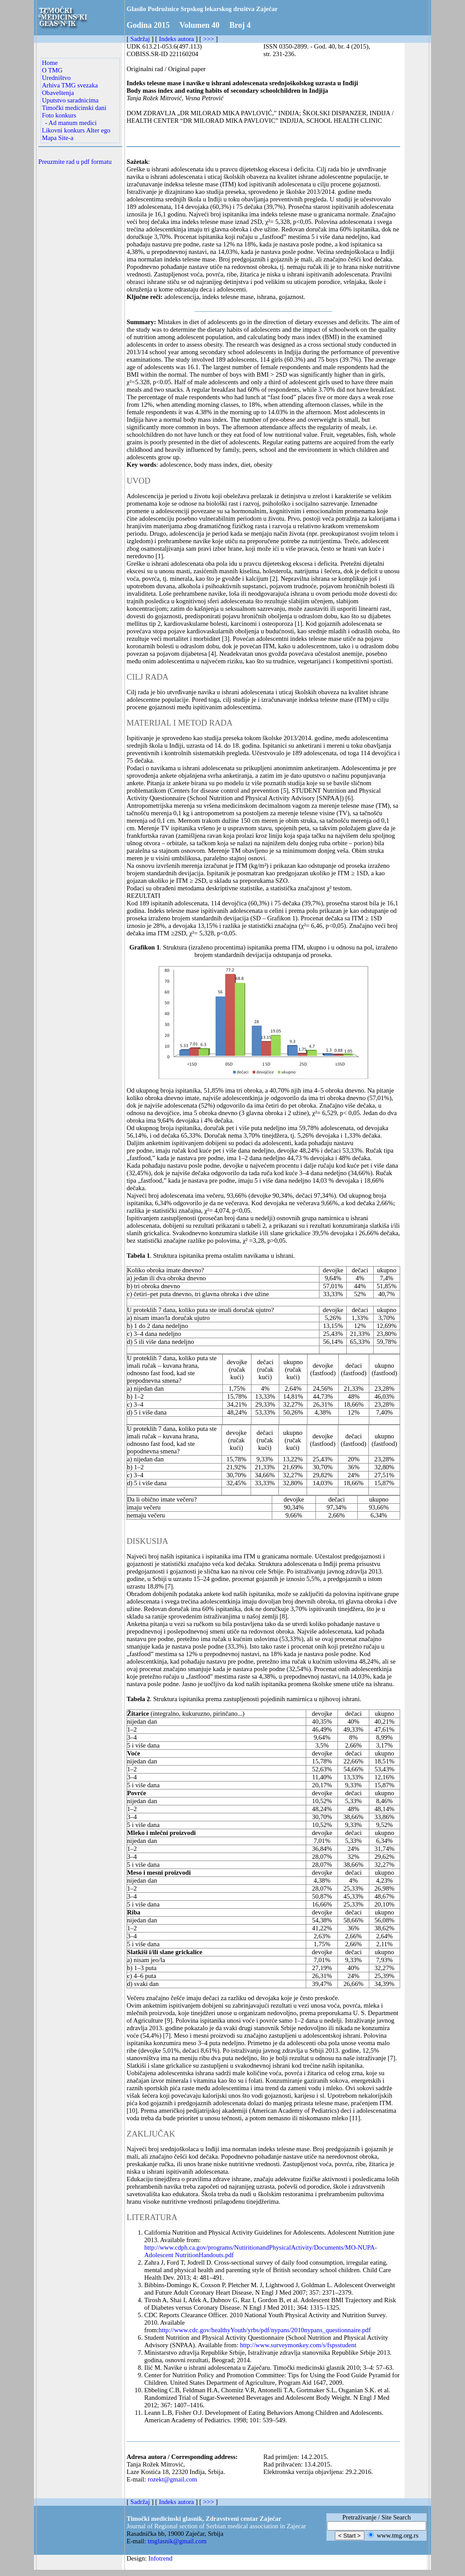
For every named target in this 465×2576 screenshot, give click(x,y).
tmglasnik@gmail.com (177, 2541)
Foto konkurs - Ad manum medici (69, 119)
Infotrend (160, 2558)
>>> (208, 38)
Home (50, 62)
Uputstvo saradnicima (70, 100)
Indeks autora (176, 38)
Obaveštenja (58, 92)
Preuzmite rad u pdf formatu (75, 161)
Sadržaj (140, 38)
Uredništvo (56, 77)
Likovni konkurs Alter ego (76, 130)
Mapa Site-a (57, 137)
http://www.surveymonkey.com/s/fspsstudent (298, 2345)
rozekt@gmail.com (172, 2479)
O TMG (52, 70)
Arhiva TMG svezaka (70, 85)
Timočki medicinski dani (74, 107)
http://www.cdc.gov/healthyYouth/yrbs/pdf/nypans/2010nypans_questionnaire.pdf (265, 2330)
